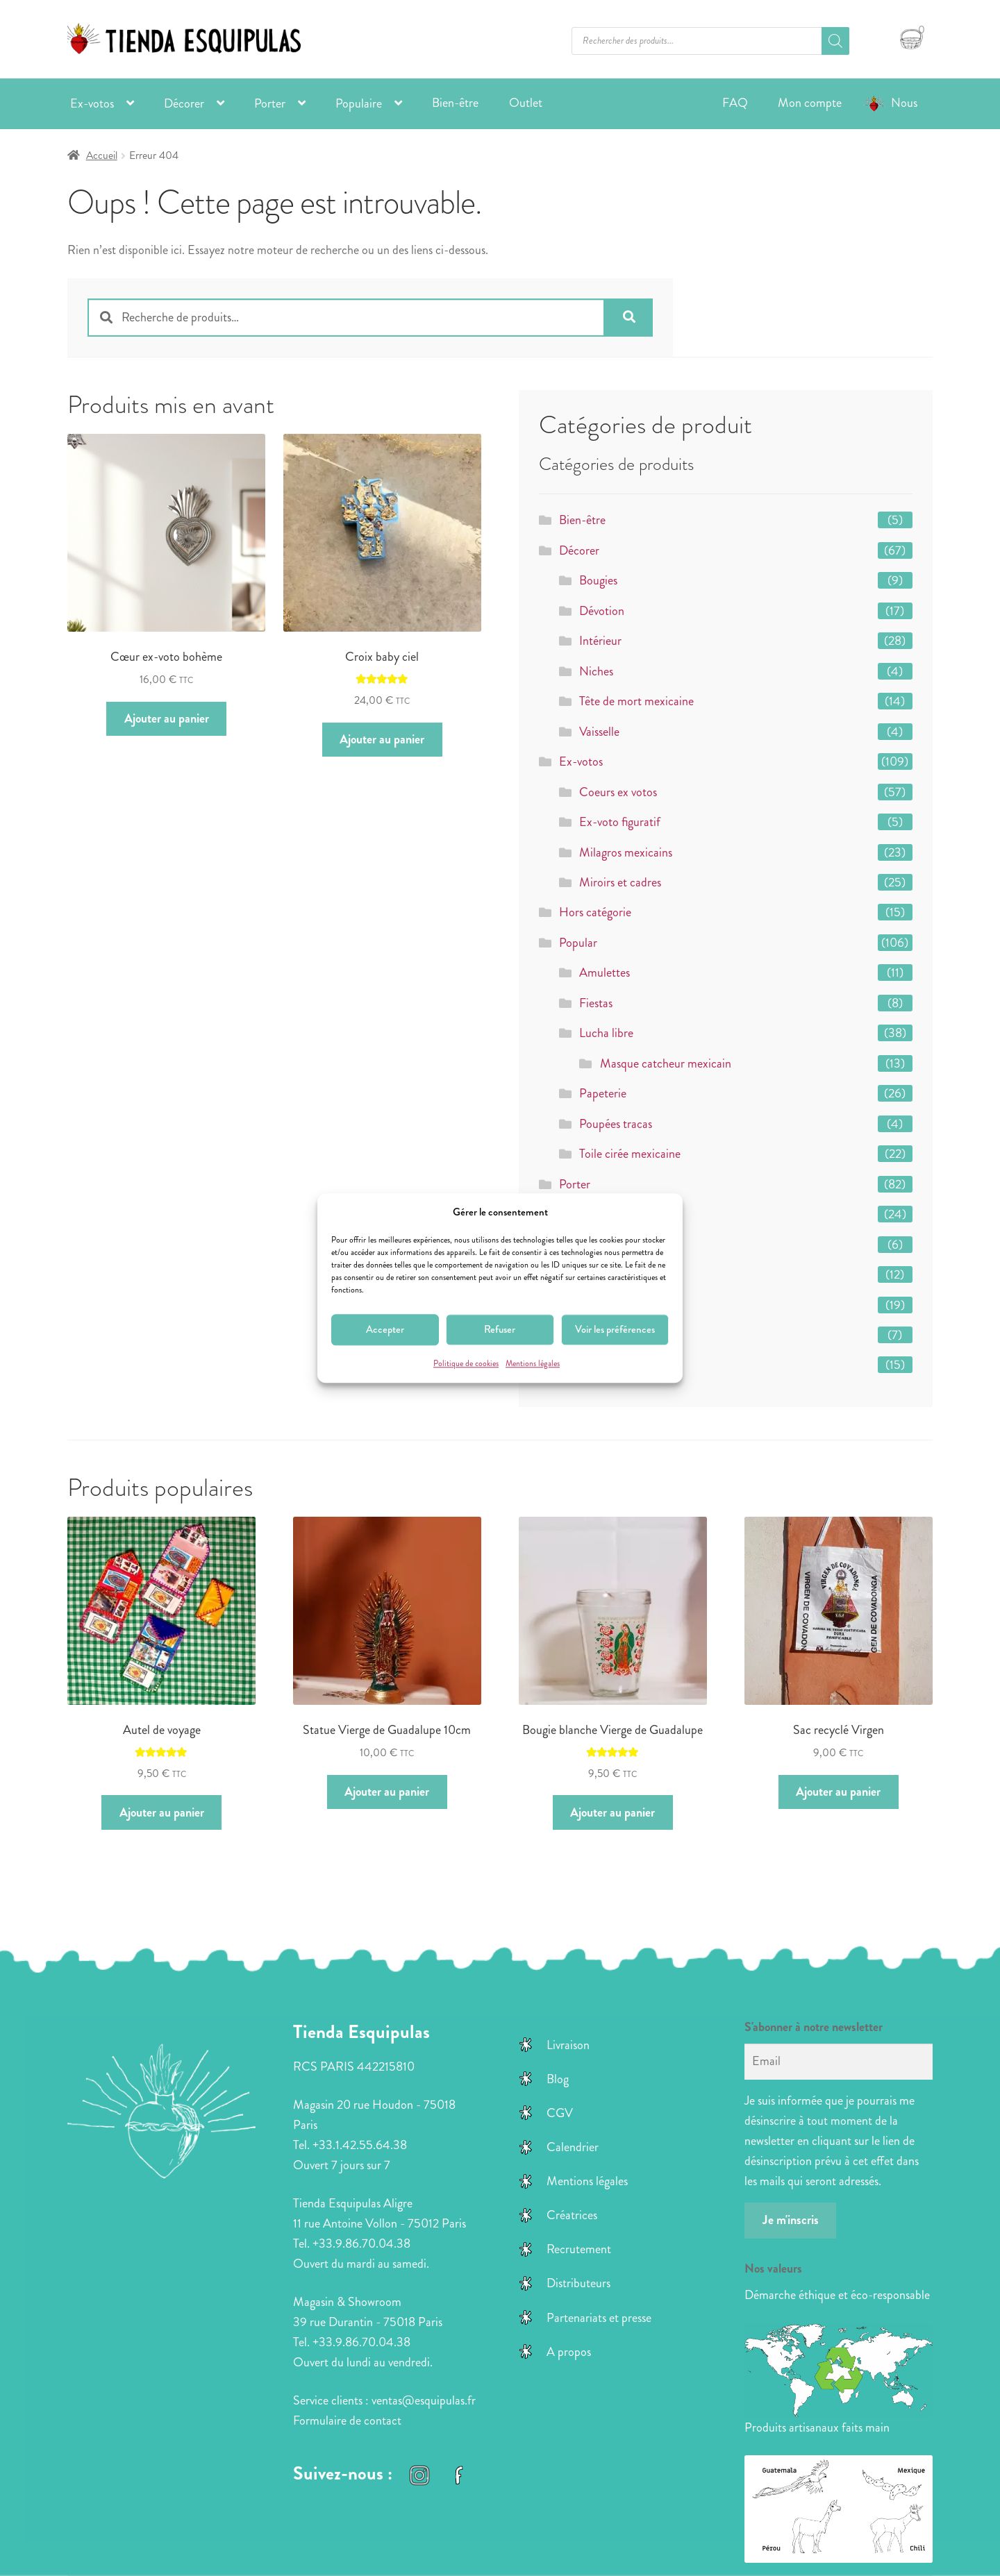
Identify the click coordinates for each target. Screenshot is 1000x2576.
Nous (904, 103)
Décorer (184, 103)
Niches (596, 671)
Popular (578, 943)
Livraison (568, 2045)
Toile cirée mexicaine (630, 1154)
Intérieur (600, 641)
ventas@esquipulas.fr (424, 2400)
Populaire (358, 103)
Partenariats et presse (599, 2318)
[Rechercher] (835, 41)
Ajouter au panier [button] (166, 718)
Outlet (525, 103)
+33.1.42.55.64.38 (359, 2145)
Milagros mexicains (625, 852)
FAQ (735, 103)
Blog (558, 2079)
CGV (560, 2113)
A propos (569, 2352)
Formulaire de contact (347, 2420)
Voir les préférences (615, 1330)
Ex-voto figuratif (619, 822)
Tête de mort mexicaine (636, 701)
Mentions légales (533, 1364)
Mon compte (810, 103)
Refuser (499, 1330)
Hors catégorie (595, 912)
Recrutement (579, 2249)
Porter (269, 103)
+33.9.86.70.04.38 (361, 2243)
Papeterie (602, 1093)
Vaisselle (599, 732)
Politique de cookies (466, 1364)
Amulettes (604, 972)
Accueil (101, 155)
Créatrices (572, 2215)
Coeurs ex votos (618, 792)
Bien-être (455, 103)
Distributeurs (578, 2283)
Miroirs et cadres (620, 882)
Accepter (385, 1330)
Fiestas (595, 1003)
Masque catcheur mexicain (665, 1063)
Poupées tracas (615, 1124)
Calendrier (573, 2147)
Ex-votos (92, 103)
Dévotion (601, 611)
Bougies (598, 580)
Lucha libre (606, 1033)
